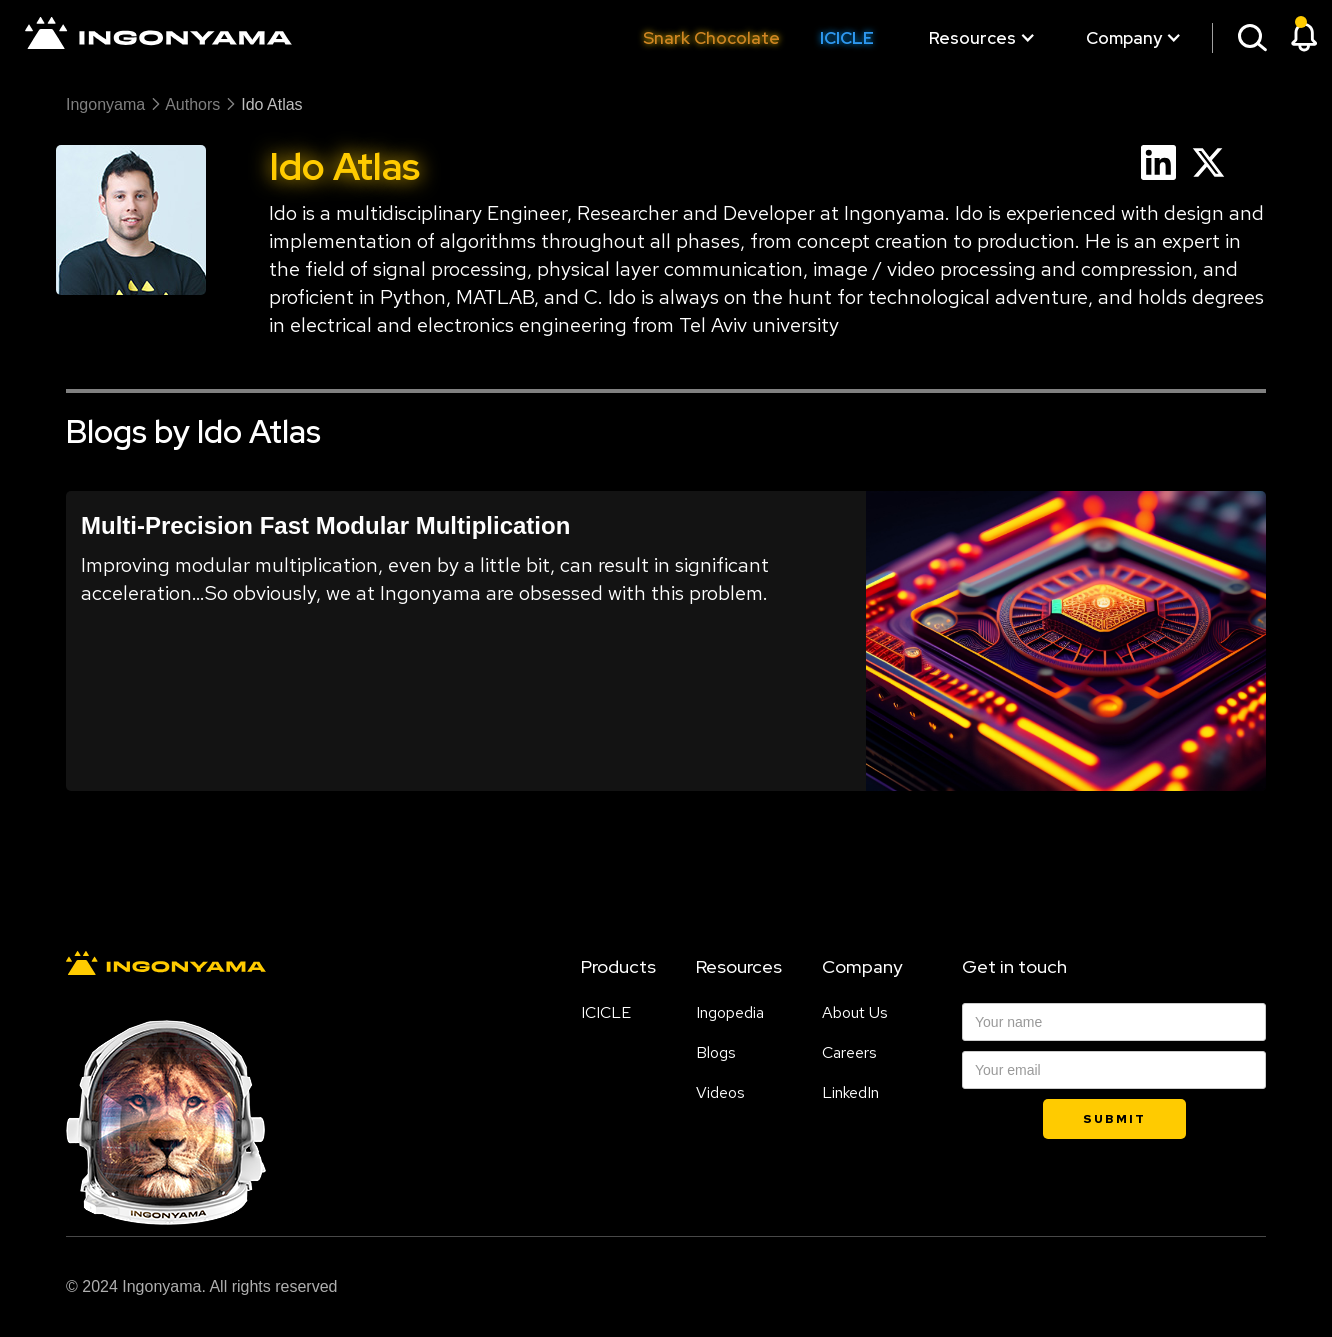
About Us (855, 1013)
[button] (972, 38)
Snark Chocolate (711, 38)
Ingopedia (730, 1013)
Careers (849, 1053)
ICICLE (847, 38)
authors (192, 104)
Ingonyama (105, 104)
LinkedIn (850, 1093)
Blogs (716, 1053)
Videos (720, 1093)
